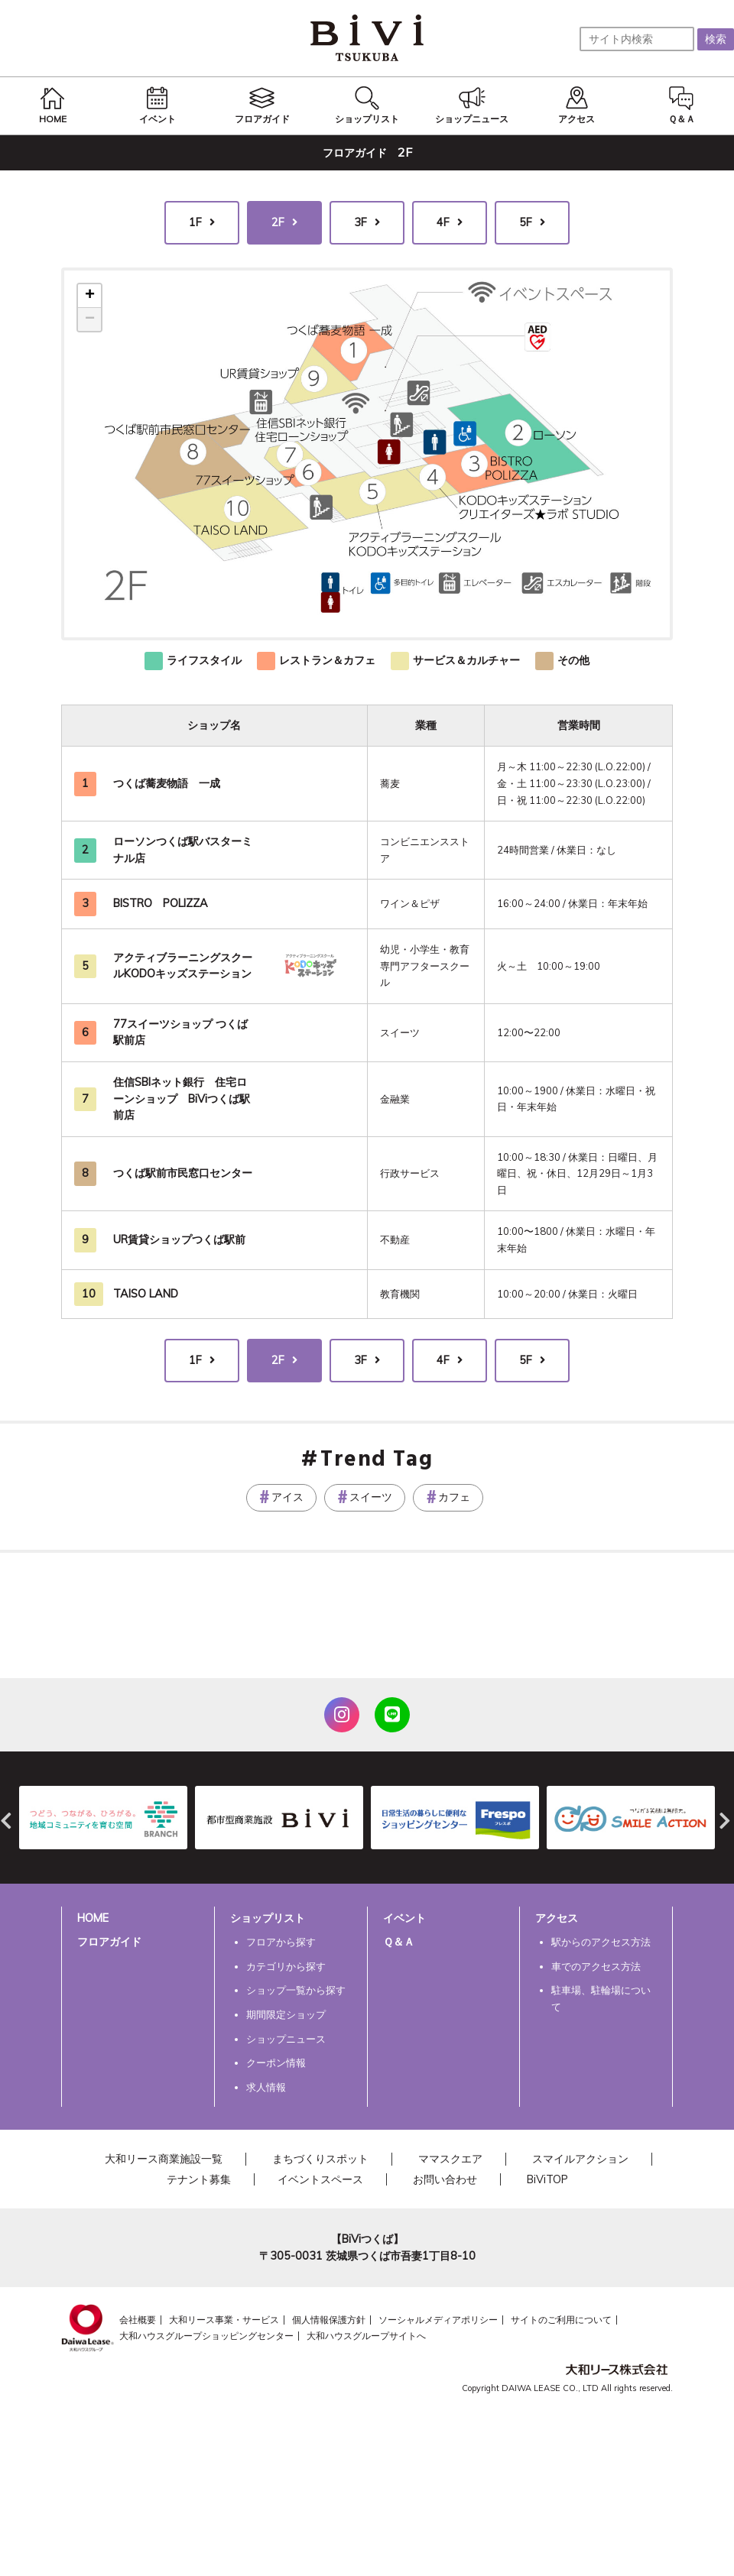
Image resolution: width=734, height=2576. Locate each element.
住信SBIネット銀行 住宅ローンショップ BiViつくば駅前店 (181, 1098)
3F (360, 222)
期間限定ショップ (286, 2014)
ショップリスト (267, 1918)
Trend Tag (376, 1460)
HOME (93, 1918)
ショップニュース (286, 2039)
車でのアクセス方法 (596, 1966)
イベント (404, 1918)
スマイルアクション (580, 2159)
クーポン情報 (276, 2062)
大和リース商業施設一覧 (163, 2159)
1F (195, 222)
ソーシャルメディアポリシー (438, 2319)
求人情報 (266, 2087)
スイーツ (370, 1497)
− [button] (90, 319)
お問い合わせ (445, 2179)
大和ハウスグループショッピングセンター (206, 2335)
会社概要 (137, 2319)
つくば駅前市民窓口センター (182, 1173)
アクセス (556, 1918)
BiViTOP (547, 2179)
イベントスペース (320, 2179)
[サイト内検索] (637, 39)
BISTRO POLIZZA (160, 903)
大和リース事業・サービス (224, 2319)
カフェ (454, 1497)
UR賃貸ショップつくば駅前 (179, 1239)
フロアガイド (109, 1942)
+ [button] (90, 295)
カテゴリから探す (286, 1966)
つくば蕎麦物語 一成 (166, 783)
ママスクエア (450, 2159)
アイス (287, 1497)
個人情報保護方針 (328, 2319)
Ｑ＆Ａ (398, 1942)
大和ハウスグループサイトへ (366, 2335)
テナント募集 (199, 2179)
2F (277, 222)
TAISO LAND (145, 1294)
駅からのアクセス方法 (601, 1942)
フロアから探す (281, 1942)
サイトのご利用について (561, 2319)
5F (525, 222)
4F (443, 222)
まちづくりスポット (320, 2159)
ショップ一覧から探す (296, 1990)
